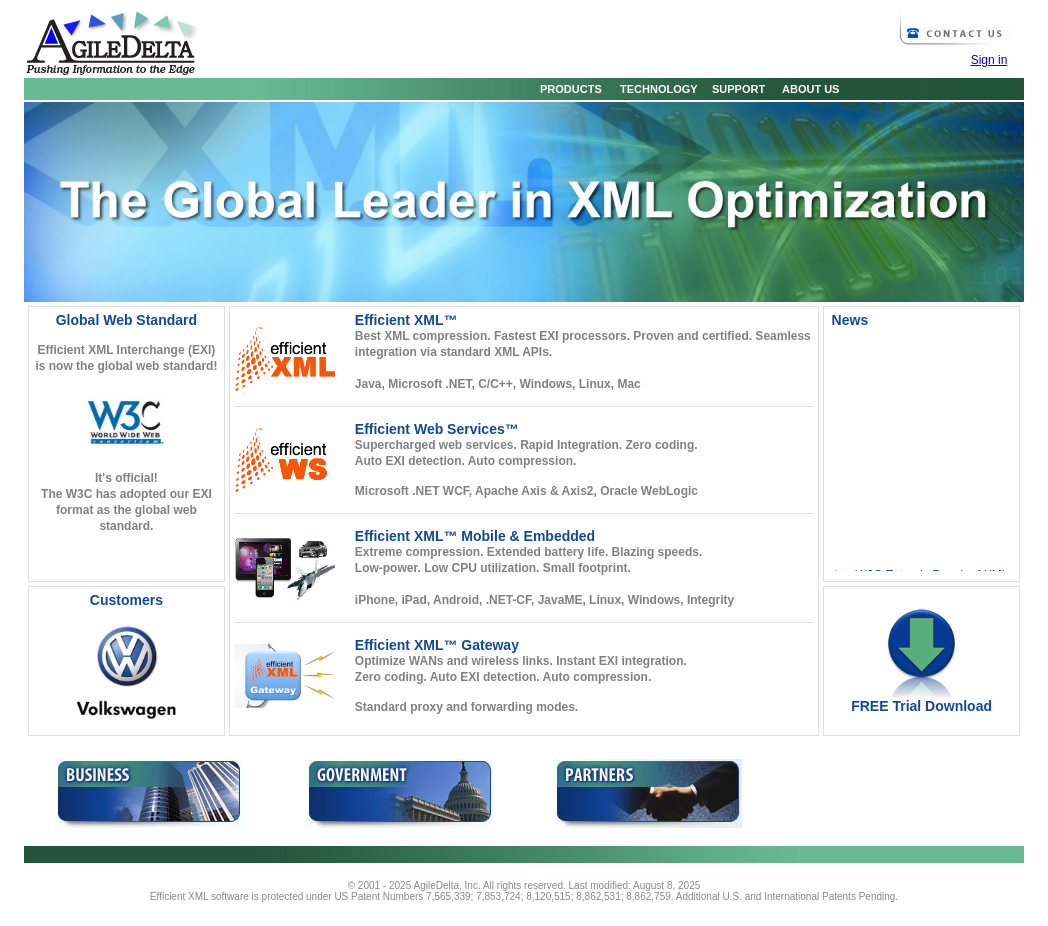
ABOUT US (805, 89)
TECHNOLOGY (654, 89)
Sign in (989, 60)
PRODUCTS (566, 89)
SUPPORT (732, 89)
